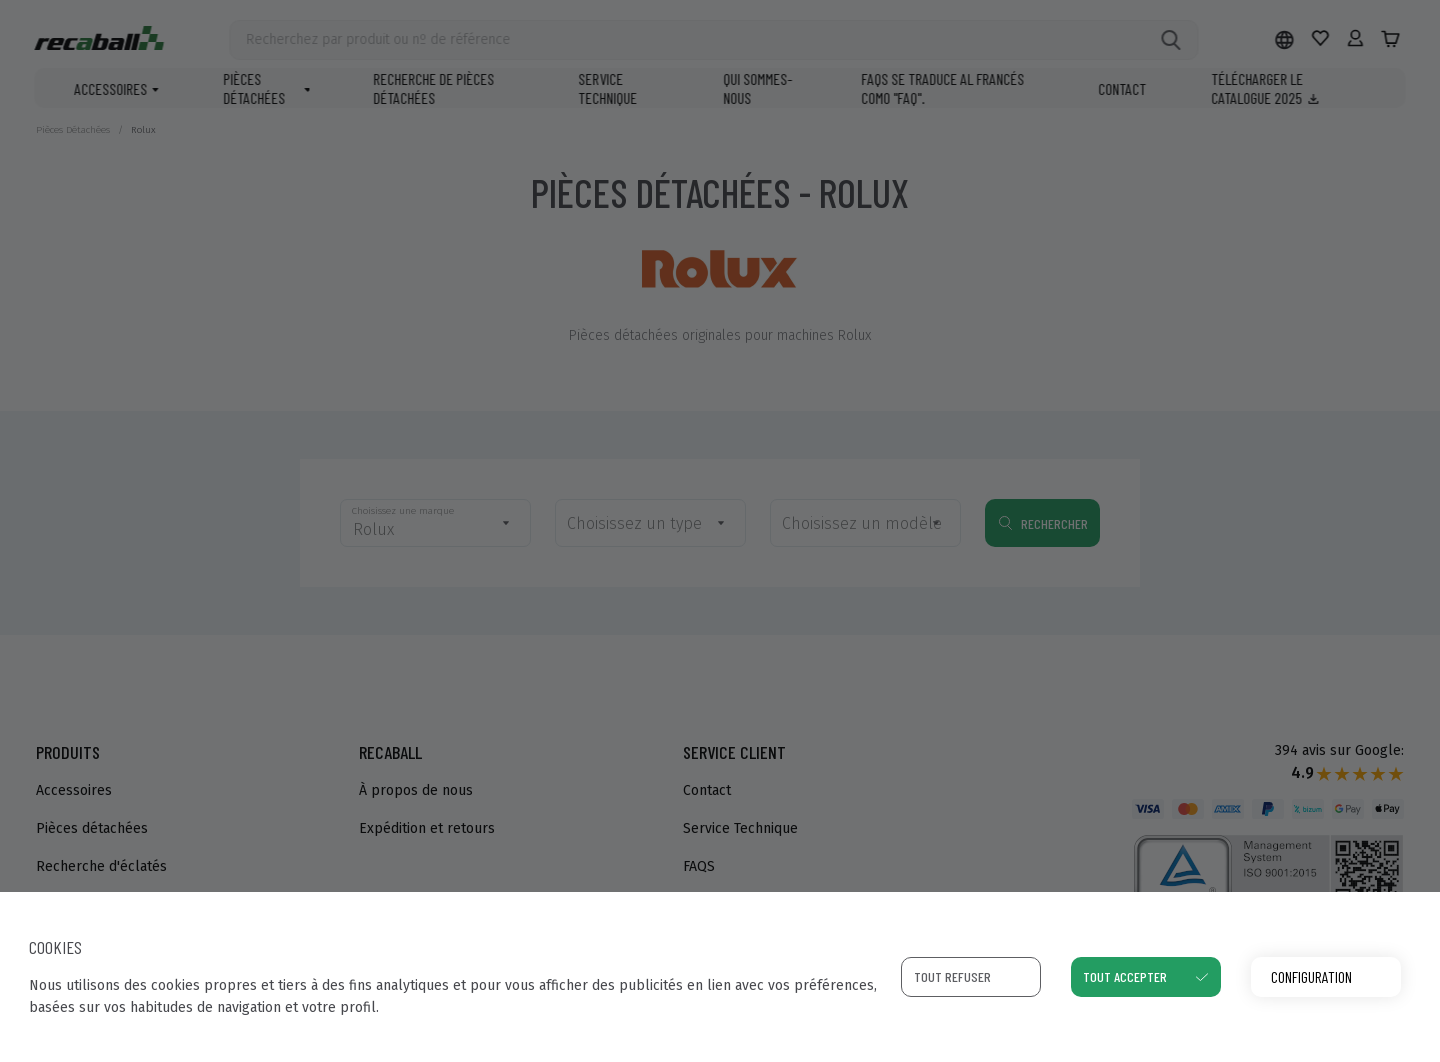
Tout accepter (1125, 976)
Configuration (1311, 976)
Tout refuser (952, 976)
